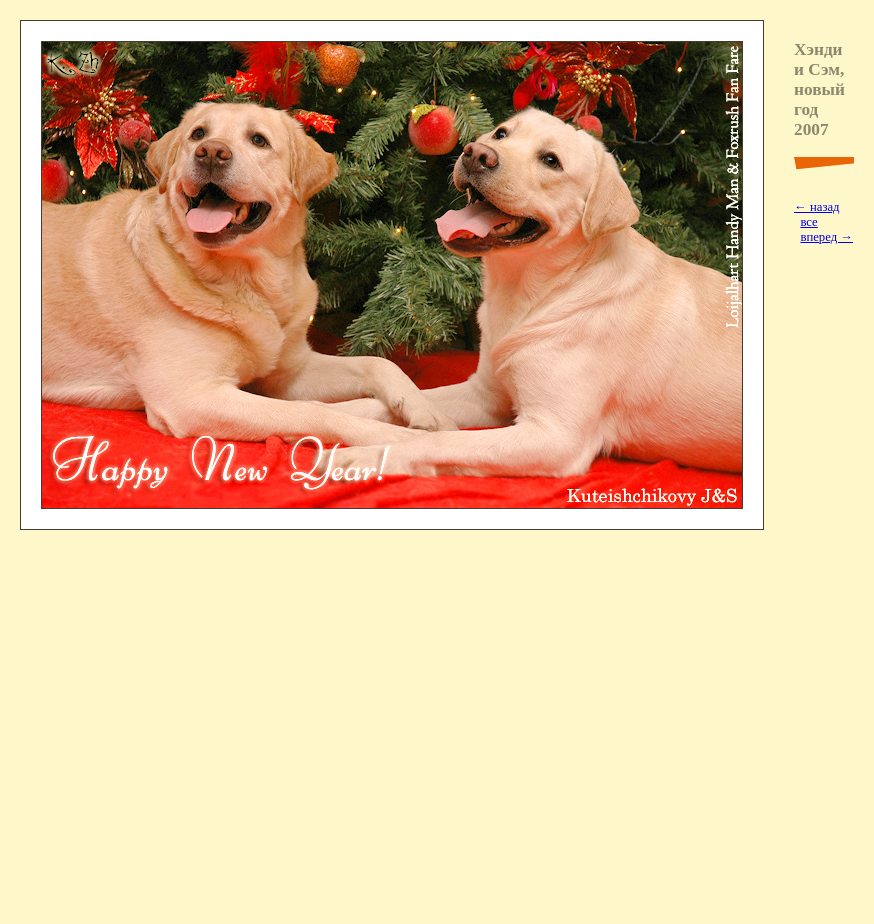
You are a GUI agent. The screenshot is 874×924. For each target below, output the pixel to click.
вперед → (826, 237)
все (808, 222)
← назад (817, 207)
